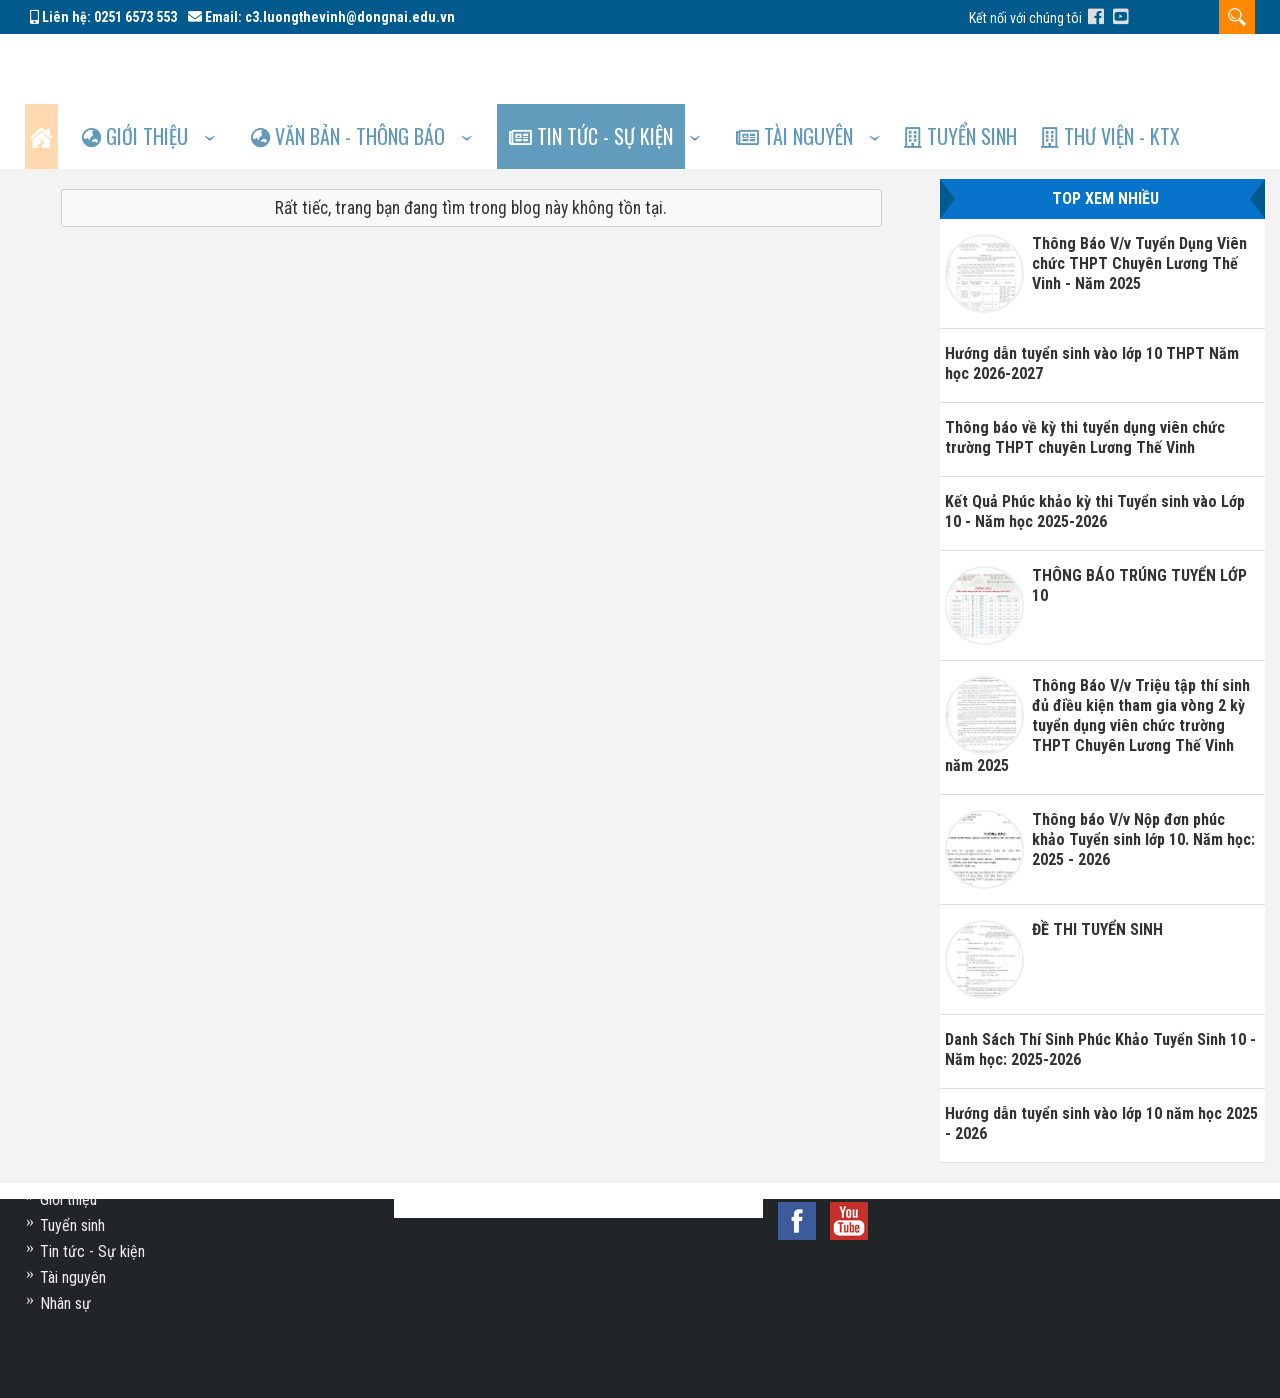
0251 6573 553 (135, 17)
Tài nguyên (833, 66)
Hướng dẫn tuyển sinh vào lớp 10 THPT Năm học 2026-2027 (1092, 298)
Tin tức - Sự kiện (622, 66)
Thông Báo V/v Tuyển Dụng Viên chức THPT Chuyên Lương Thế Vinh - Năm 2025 (1139, 198)
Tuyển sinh (1006, 66)
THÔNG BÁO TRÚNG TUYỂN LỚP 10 (1139, 520)
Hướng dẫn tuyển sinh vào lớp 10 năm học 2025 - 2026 (1101, 1058)
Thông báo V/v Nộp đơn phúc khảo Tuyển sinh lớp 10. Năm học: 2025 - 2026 (1143, 774)
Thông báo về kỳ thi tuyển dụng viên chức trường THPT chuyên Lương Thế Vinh (1085, 372)
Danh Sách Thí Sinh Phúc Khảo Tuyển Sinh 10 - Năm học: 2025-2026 (1100, 984)
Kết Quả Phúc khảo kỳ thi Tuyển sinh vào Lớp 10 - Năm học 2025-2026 (1095, 446)
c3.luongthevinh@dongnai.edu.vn (350, 17)
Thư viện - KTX (1163, 66)
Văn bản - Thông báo (373, 66)
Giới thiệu (152, 66)
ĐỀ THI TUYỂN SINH (1097, 864)
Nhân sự (65, 1303)
